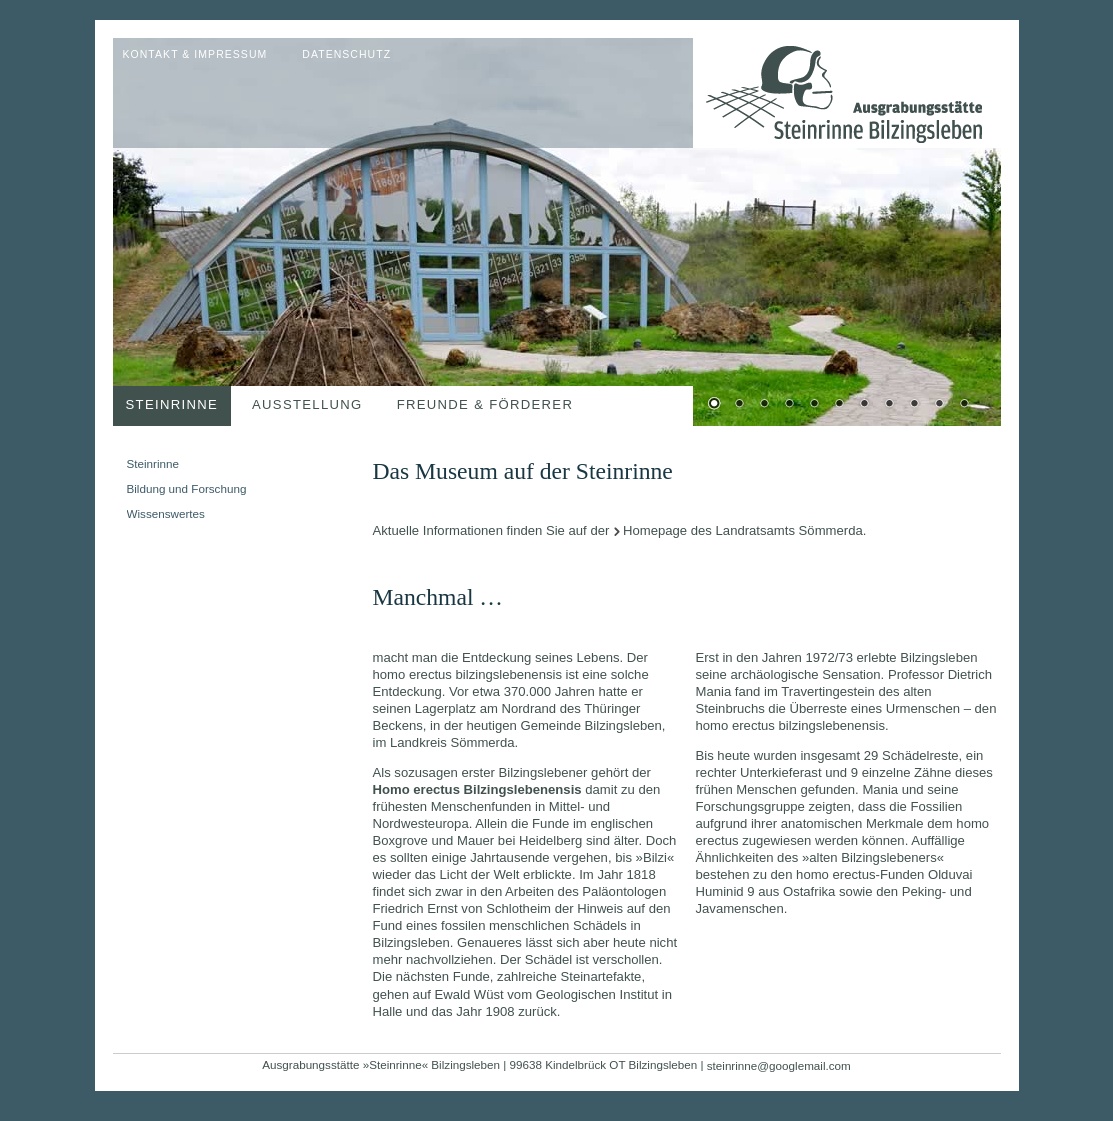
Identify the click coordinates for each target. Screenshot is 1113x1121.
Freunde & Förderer (485, 404)
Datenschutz (346, 54)
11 (964, 405)
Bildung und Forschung (187, 488)
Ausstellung (307, 404)
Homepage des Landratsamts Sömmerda (743, 530)
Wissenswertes (166, 513)
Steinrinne (172, 404)
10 (939, 405)
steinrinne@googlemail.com (779, 1065)
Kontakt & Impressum (195, 54)
